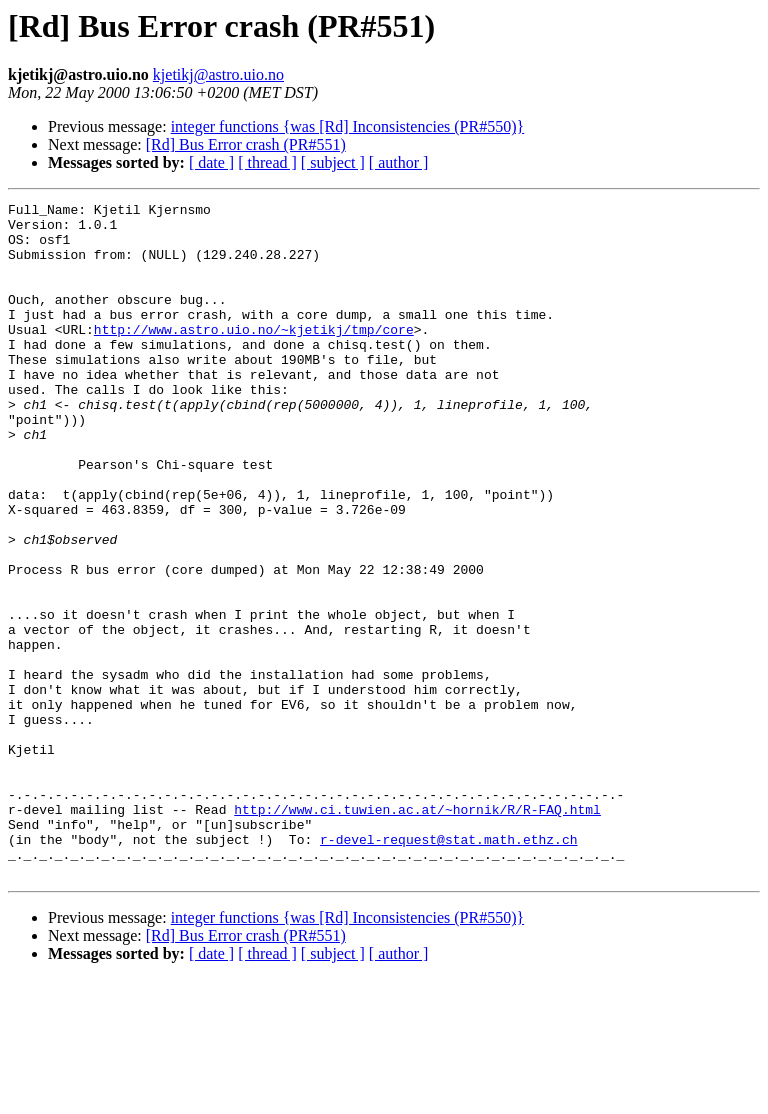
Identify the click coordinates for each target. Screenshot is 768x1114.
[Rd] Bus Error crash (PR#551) (246, 144)
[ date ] (211, 162)
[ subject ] (333, 162)
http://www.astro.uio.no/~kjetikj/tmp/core (254, 356)
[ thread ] (267, 162)
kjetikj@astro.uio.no (218, 74)
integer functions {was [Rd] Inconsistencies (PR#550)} (348, 126)
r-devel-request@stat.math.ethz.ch (448, 968)
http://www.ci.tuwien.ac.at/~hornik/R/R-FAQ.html (417, 932)
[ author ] (399, 162)
